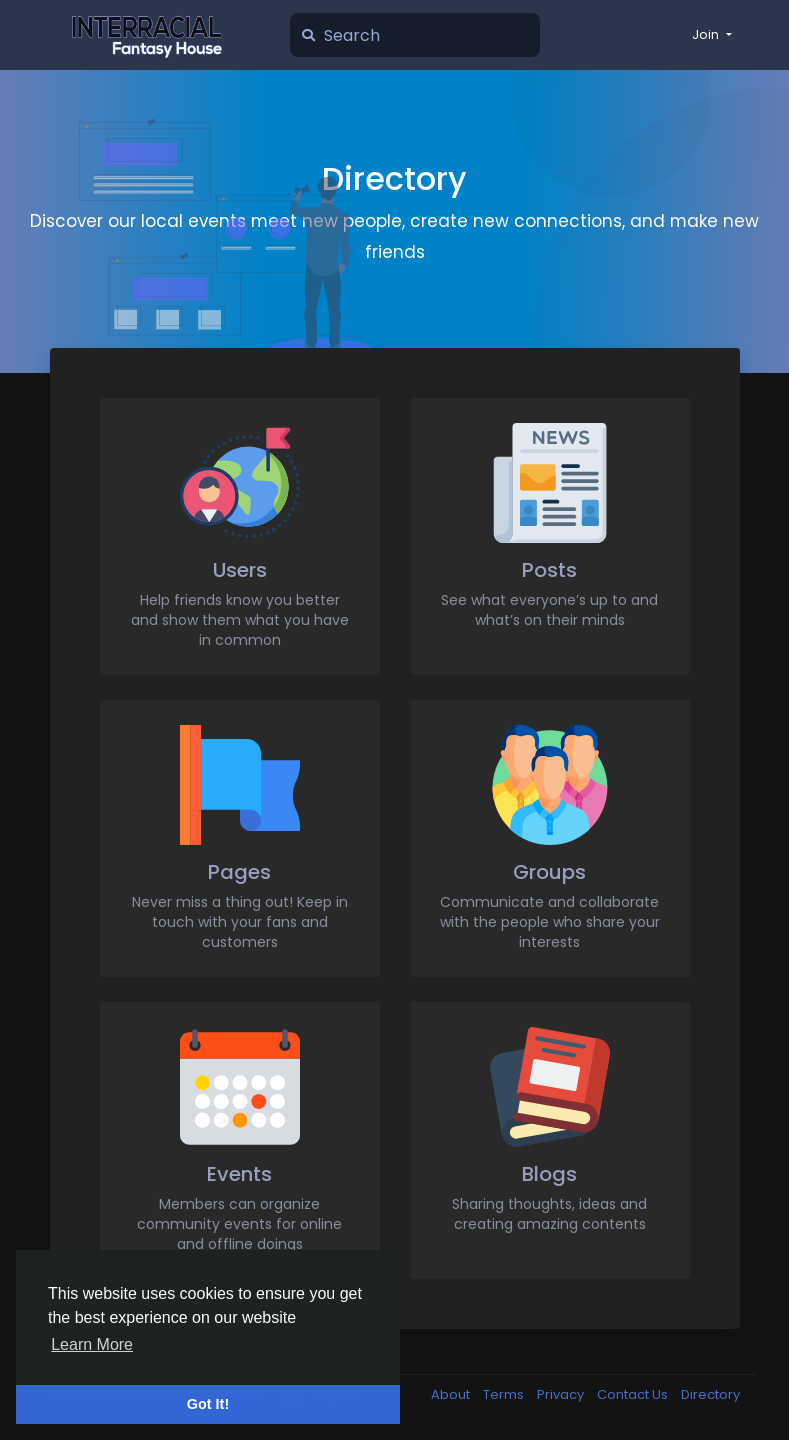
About (452, 1394)
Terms (505, 1394)
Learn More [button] (92, 1344)
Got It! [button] (208, 1404)
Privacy (562, 1394)
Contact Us (634, 1394)
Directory (710, 1394)
